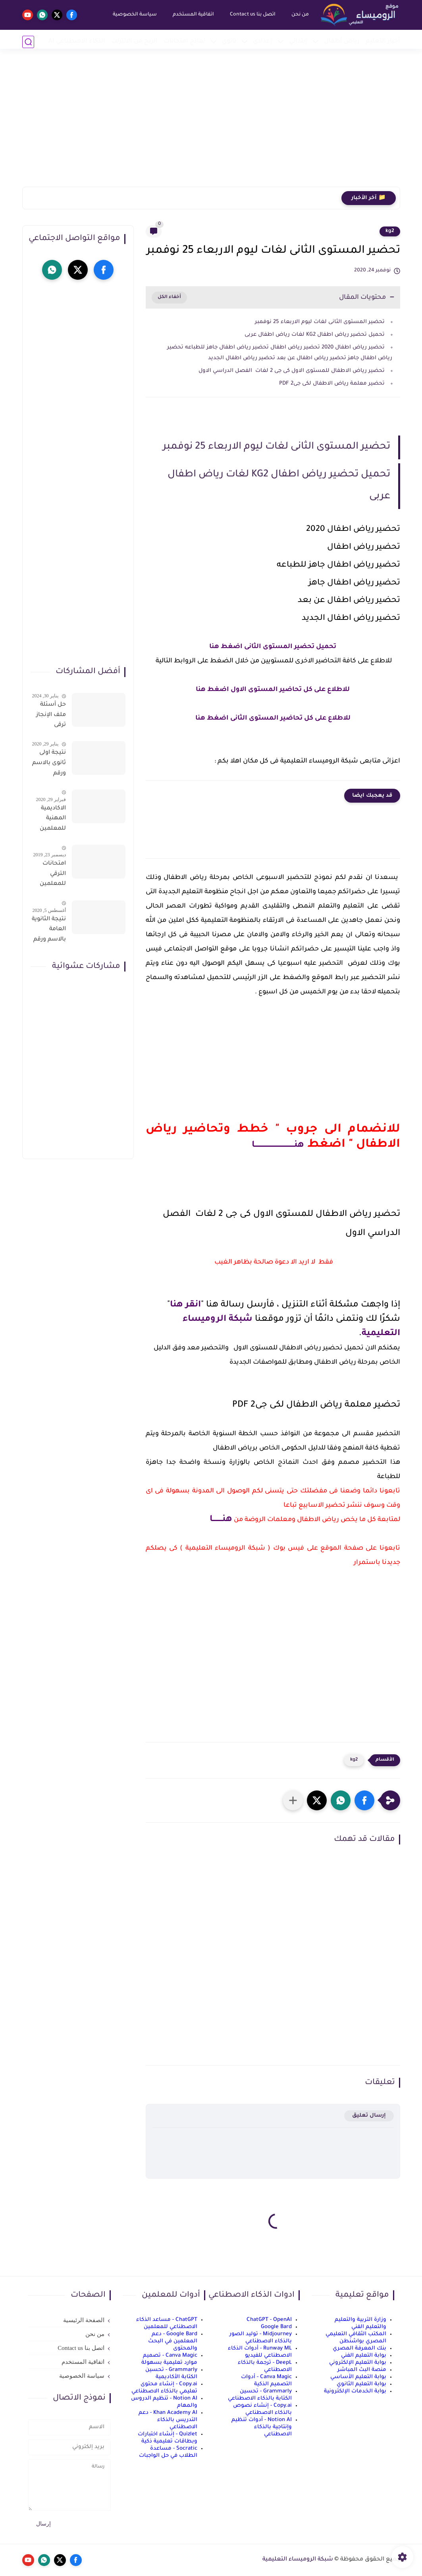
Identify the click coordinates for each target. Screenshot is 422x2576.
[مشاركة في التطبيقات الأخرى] (293, 1800)
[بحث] (28, 42)
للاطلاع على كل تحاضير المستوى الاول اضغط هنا (273, 689)
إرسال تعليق (369, 2116)
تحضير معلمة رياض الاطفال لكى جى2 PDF (332, 384)
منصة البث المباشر (361, 2370)
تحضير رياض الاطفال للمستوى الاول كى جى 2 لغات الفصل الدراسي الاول (291, 371)
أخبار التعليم (383, 41)
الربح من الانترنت (134, 41)
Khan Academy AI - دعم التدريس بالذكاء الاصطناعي (168, 2420)
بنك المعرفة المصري (359, 2348)
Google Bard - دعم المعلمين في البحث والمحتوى (172, 2341)
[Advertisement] (211, 125)
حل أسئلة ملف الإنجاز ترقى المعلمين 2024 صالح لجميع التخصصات (50, 716)
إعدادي (262, 41)
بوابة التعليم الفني (363, 2356)
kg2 (389, 231)
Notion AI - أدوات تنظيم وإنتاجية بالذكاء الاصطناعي (261, 2427)
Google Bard (276, 2327)
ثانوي (229, 41)
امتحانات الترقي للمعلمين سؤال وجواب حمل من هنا (49, 875)
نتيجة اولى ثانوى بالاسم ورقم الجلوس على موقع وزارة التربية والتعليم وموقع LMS (49, 764)
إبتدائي (298, 41)
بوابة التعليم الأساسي (358, 2377)
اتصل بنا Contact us (251, 14)
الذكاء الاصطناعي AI (76, 41)
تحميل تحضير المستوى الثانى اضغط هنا (272, 646)
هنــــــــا (221, 1520)
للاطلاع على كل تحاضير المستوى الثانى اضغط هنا (273, 718)
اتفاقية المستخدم (191, 14)
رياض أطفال (342, 41)
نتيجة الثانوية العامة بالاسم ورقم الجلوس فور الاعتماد (49, 931)
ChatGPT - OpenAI (269, 2320)
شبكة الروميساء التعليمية (297, 2560)
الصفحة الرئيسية (83, 2320)
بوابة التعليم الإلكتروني (357, 2363)
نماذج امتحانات (184, 41)
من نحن (298, 14)
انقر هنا (185, 1305)
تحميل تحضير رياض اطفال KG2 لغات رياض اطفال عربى (315, 335)
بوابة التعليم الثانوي (361, 2384)
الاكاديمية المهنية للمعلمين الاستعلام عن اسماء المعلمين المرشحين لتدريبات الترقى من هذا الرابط (52, 820)
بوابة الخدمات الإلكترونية (355, 2391)
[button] (364, 1800)
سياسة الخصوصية (133, 14)
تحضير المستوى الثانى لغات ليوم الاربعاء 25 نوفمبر (319, 322)
